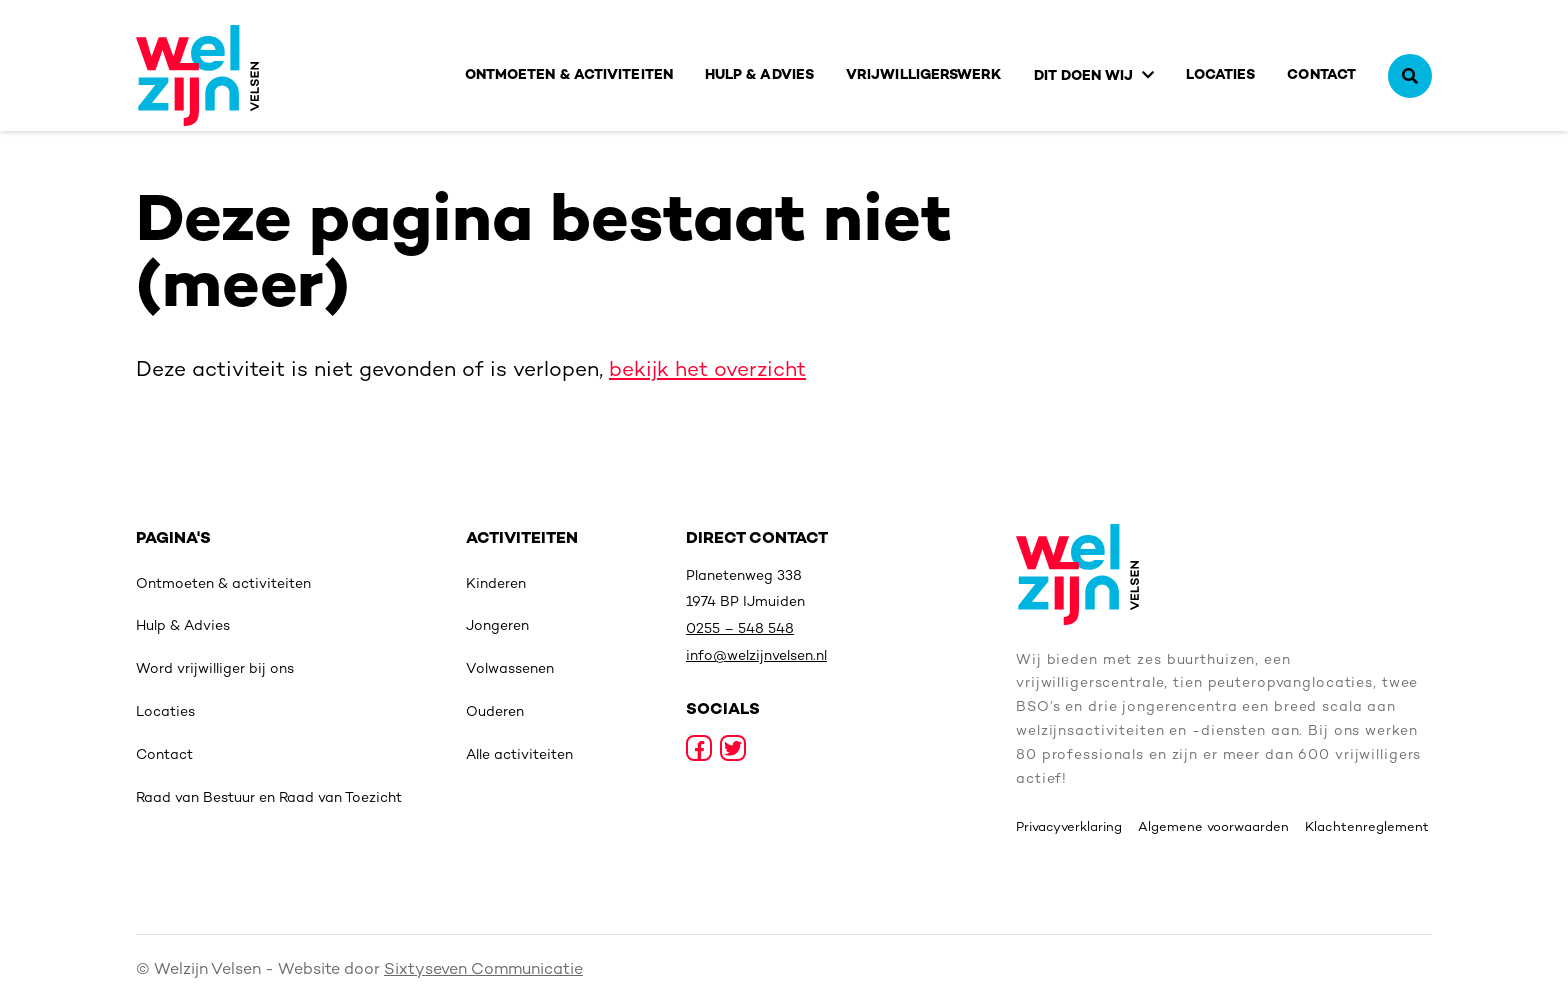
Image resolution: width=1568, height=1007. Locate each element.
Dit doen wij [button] (1084, 76)
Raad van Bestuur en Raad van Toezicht (269, 798)
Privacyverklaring (1069, 828)
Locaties (1221, 75)
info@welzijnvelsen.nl (756, 656)
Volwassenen (510, 669)
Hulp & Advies (759, 75)
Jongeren (497, 626)
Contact (1321, 75)
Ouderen (495, 712)
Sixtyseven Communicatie (483, 970)
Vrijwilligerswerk (924, 75)
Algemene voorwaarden (1213, 828)
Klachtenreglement (1367, 828)
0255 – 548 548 (740, 629)
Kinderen (496, 584)
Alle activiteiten (519, 755)
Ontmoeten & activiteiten (569, 75)
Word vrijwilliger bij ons (215, 669)
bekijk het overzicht (707, 371)
